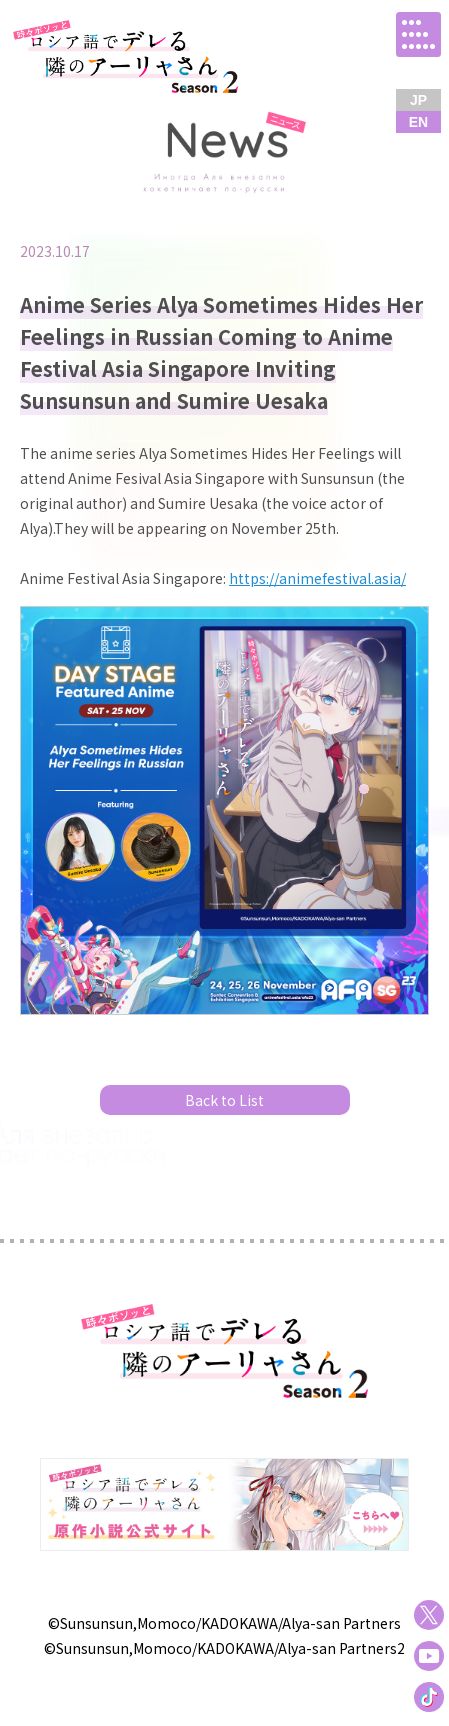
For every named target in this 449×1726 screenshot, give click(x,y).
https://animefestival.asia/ (317, 578)
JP (418, 100)
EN (418, 122)
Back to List (224, 1100)
